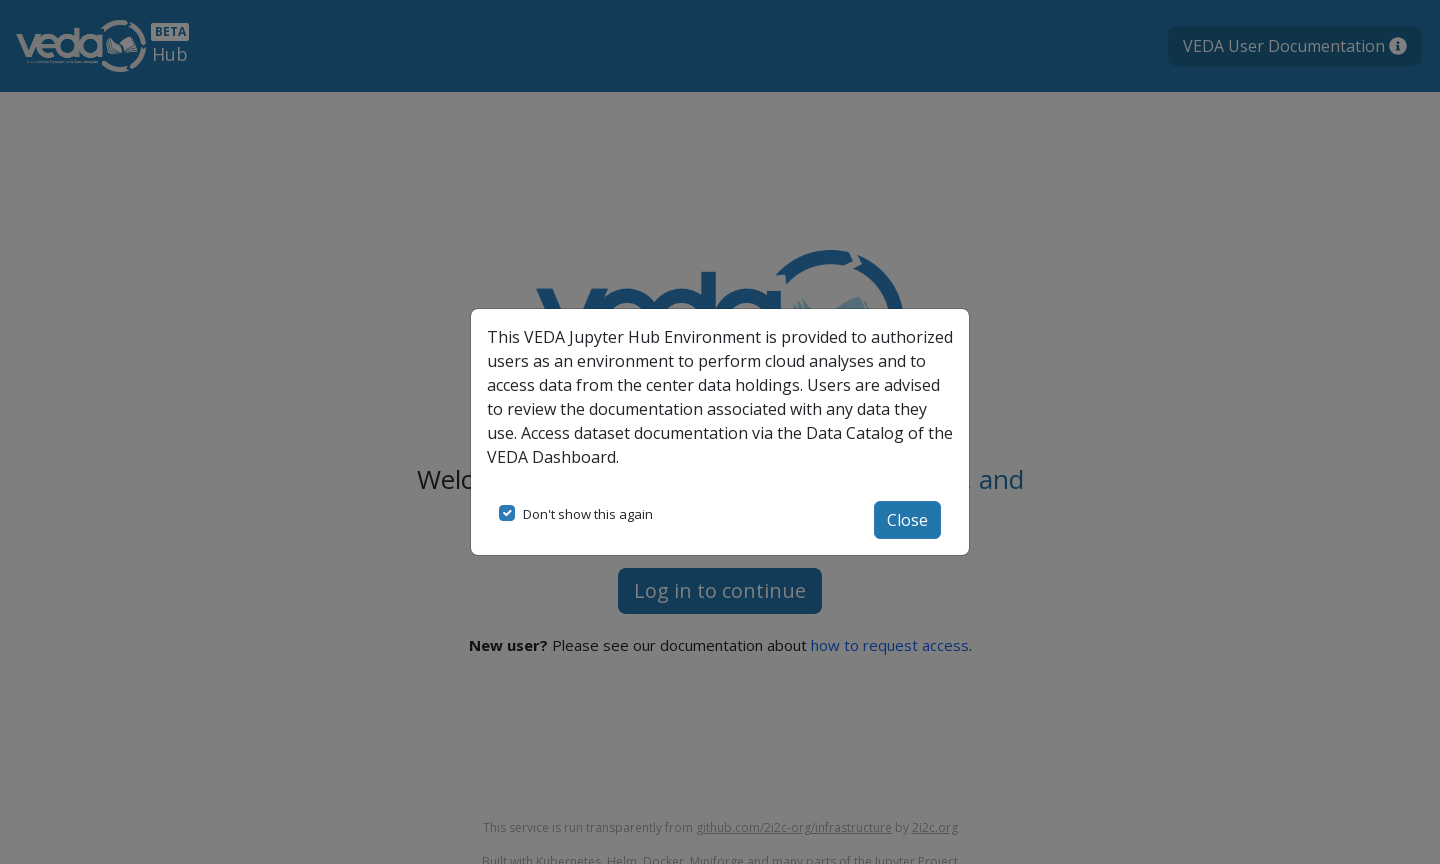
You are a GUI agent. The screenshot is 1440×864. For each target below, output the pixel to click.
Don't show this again (588, 514)
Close (907, 520)
